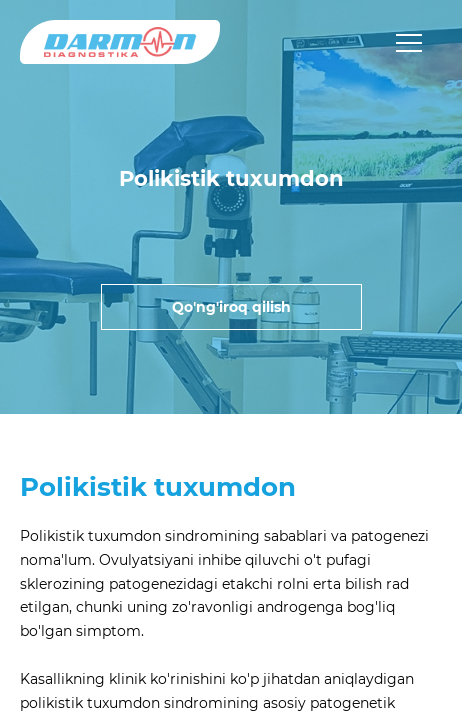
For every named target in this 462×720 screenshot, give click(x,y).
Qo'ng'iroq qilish (231, 307)
